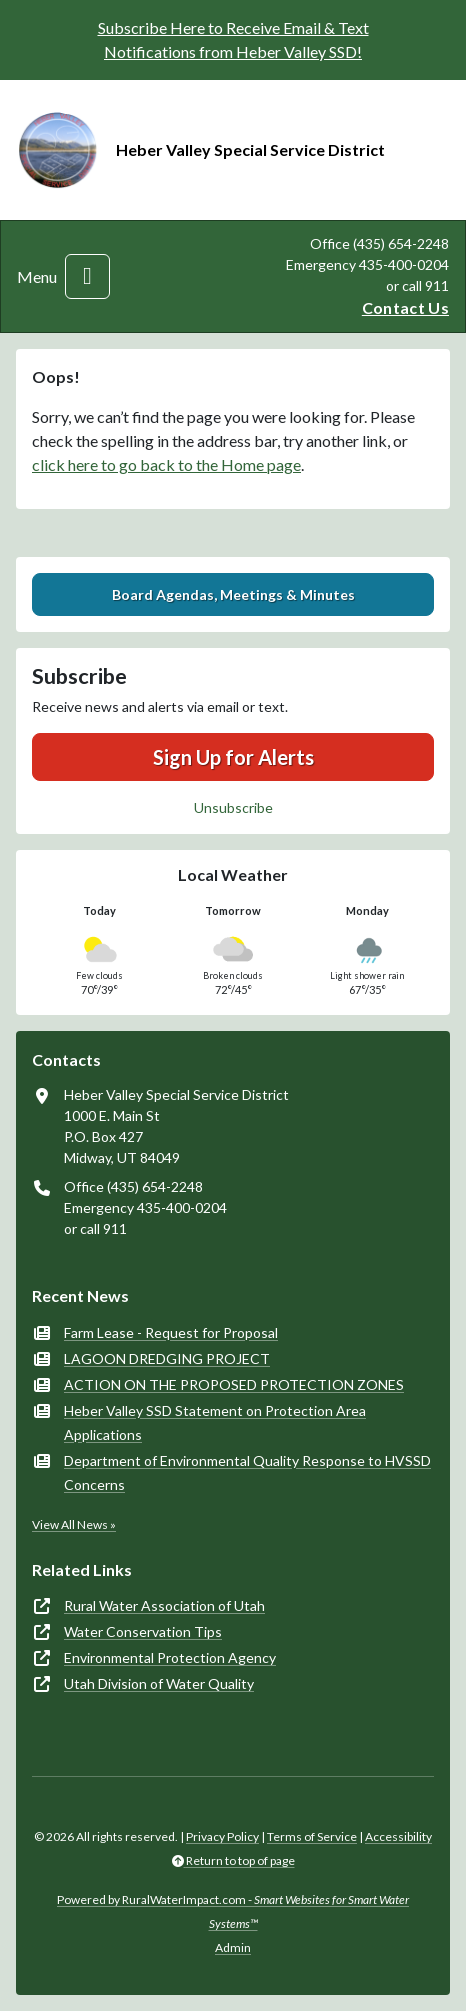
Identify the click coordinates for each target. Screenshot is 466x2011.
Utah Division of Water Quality (159, 1683)
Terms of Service (312, 1836)
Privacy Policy (222, 1836)
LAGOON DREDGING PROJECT (167, 1358)
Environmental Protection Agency (170, 1657)
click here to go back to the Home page (166, 464)
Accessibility (398, 1836)
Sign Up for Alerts (233, 757)
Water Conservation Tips (143, 1631)
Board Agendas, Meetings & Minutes (233, 594)
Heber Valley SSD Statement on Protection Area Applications (215, 1422)
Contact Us (405, 307)
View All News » (74, 1524)
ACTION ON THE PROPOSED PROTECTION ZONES (234, 1384)
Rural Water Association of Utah (164, 1605)
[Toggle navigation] (87, 276)
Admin (233, 1947)
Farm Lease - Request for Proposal (171, 1332)
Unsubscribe (233, 807)
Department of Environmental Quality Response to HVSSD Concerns (247, 1472)
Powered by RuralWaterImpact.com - (233, 1911)
